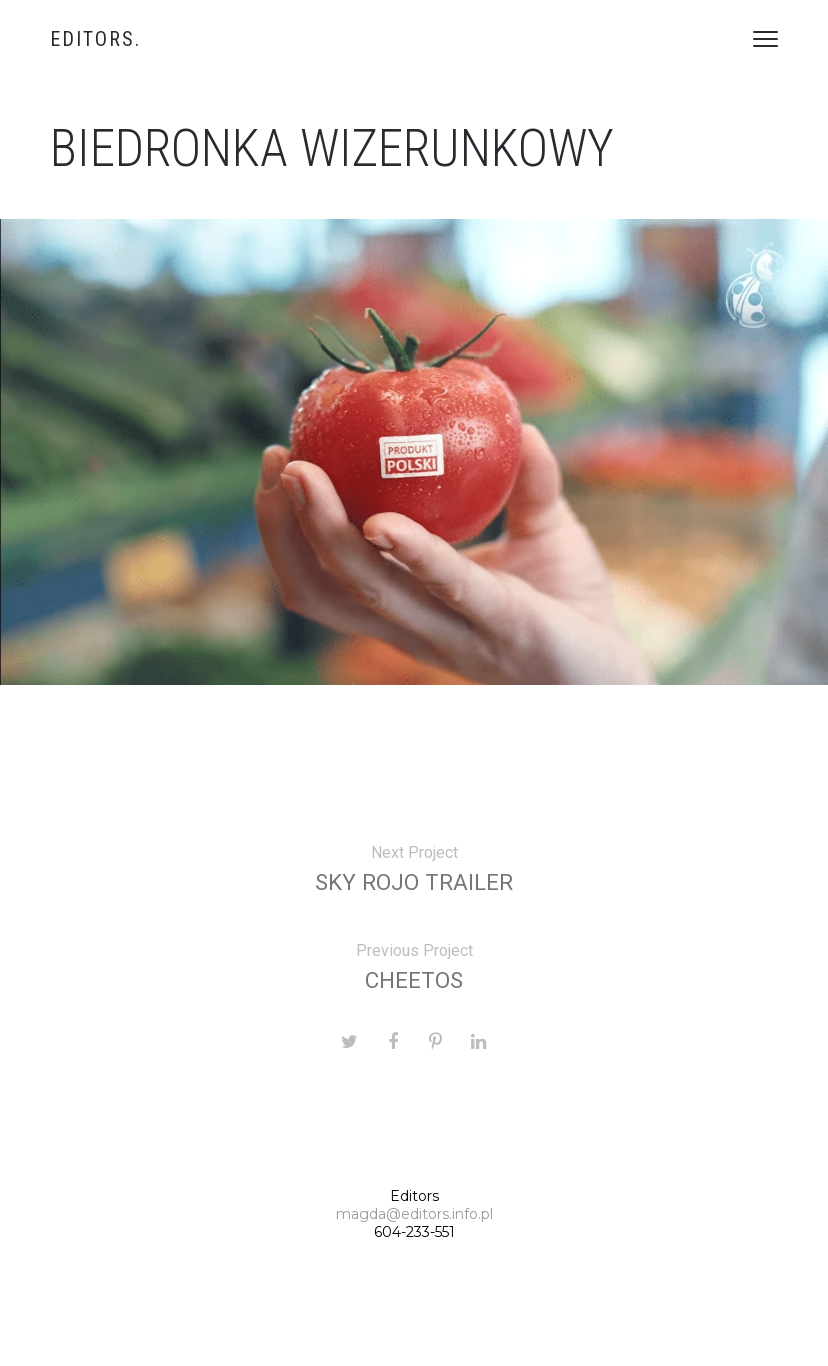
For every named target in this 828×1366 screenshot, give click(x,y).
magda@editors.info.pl (414, 1214)
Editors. (95, 39)
